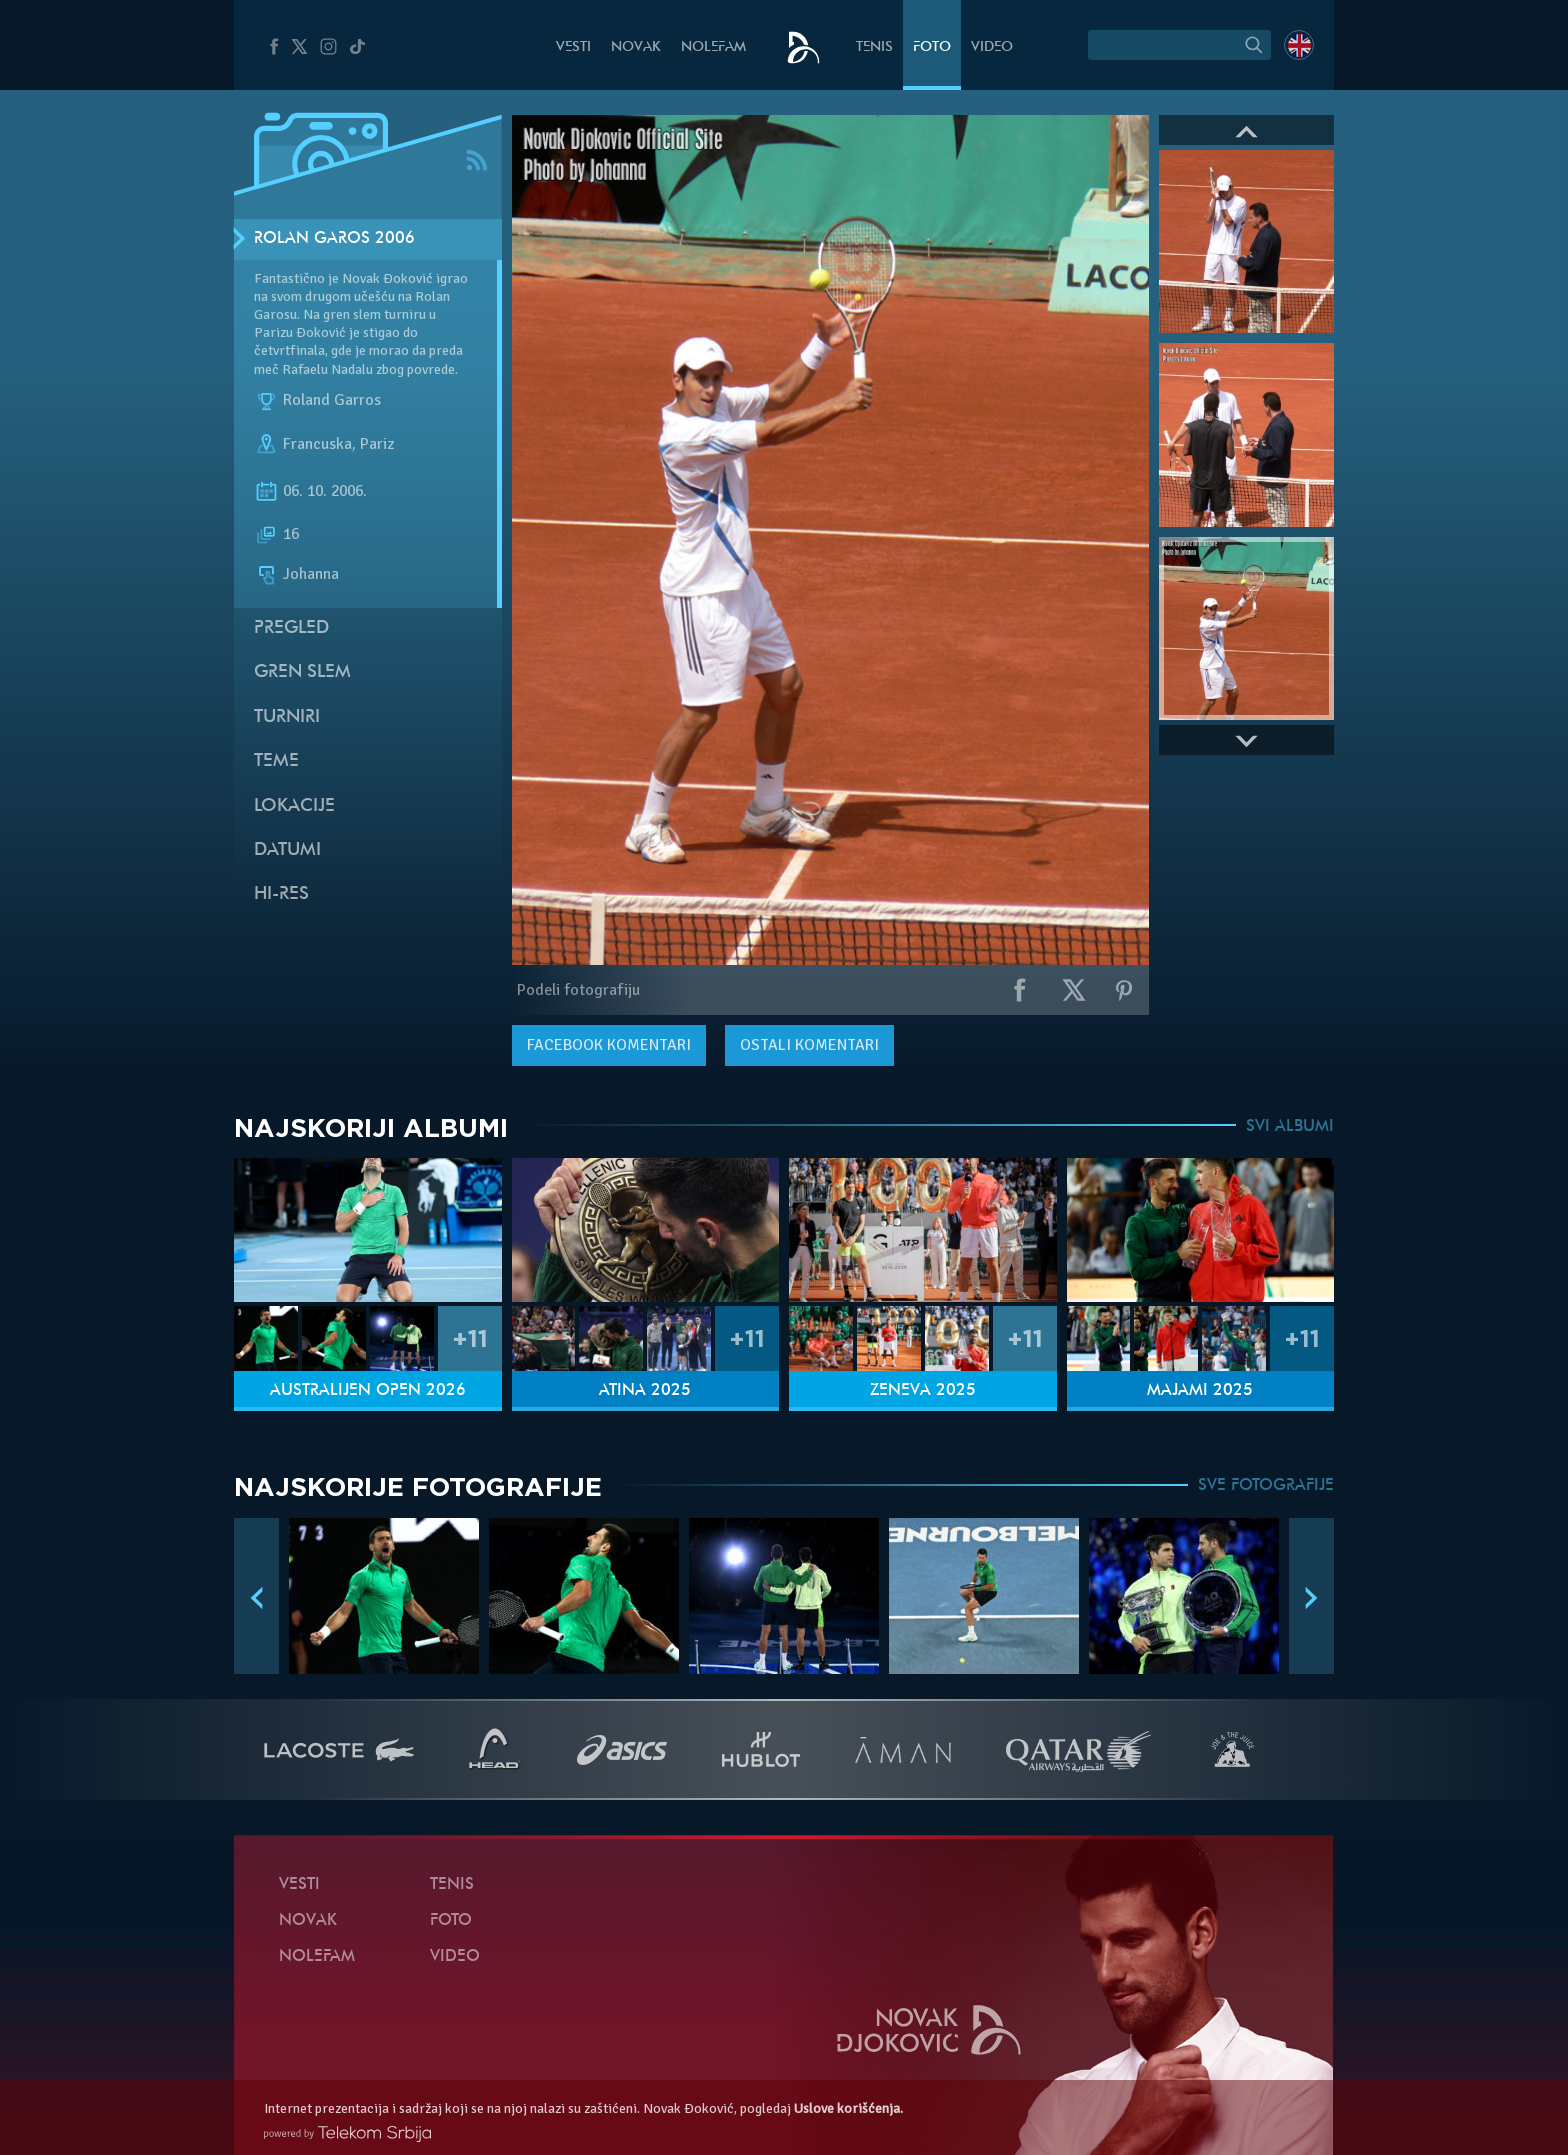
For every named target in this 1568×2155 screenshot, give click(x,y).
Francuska (317, 444)
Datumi (287, 850)
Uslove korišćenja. (848, 2108)
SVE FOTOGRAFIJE (1266, 1486)
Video (992, 47)
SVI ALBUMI (1290, 1127)
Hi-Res (281, 894)
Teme (276, 761)
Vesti (573, 47)
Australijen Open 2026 (368, 1391)
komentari (609, 1045)
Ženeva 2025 (923, 1391)
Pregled (291, 628)
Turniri (287, 717)
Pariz (377, 444)
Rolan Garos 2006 (334, 239)
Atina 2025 (645, 1391)
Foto (932, 47)
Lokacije (294, 806)
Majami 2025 (1200, 1391)
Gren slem (302, 672)
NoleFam (713, 47)
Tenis (874, 47)
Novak (636, 47)
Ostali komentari (809, 1045)
